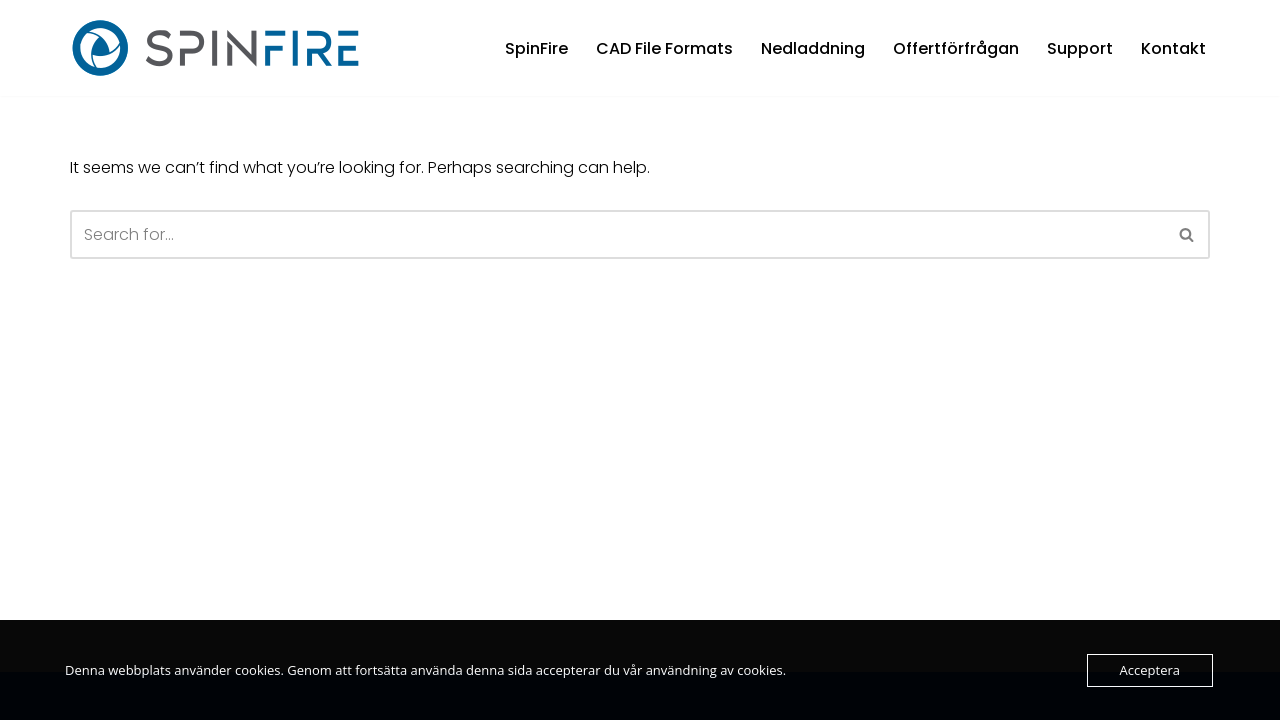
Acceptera (1150, 670)
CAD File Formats (664, 48)
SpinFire (536, 48)
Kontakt (1173, 48)
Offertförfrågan (956, 48)
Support (1080, 48)
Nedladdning (813, 48)
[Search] (617, 234)
